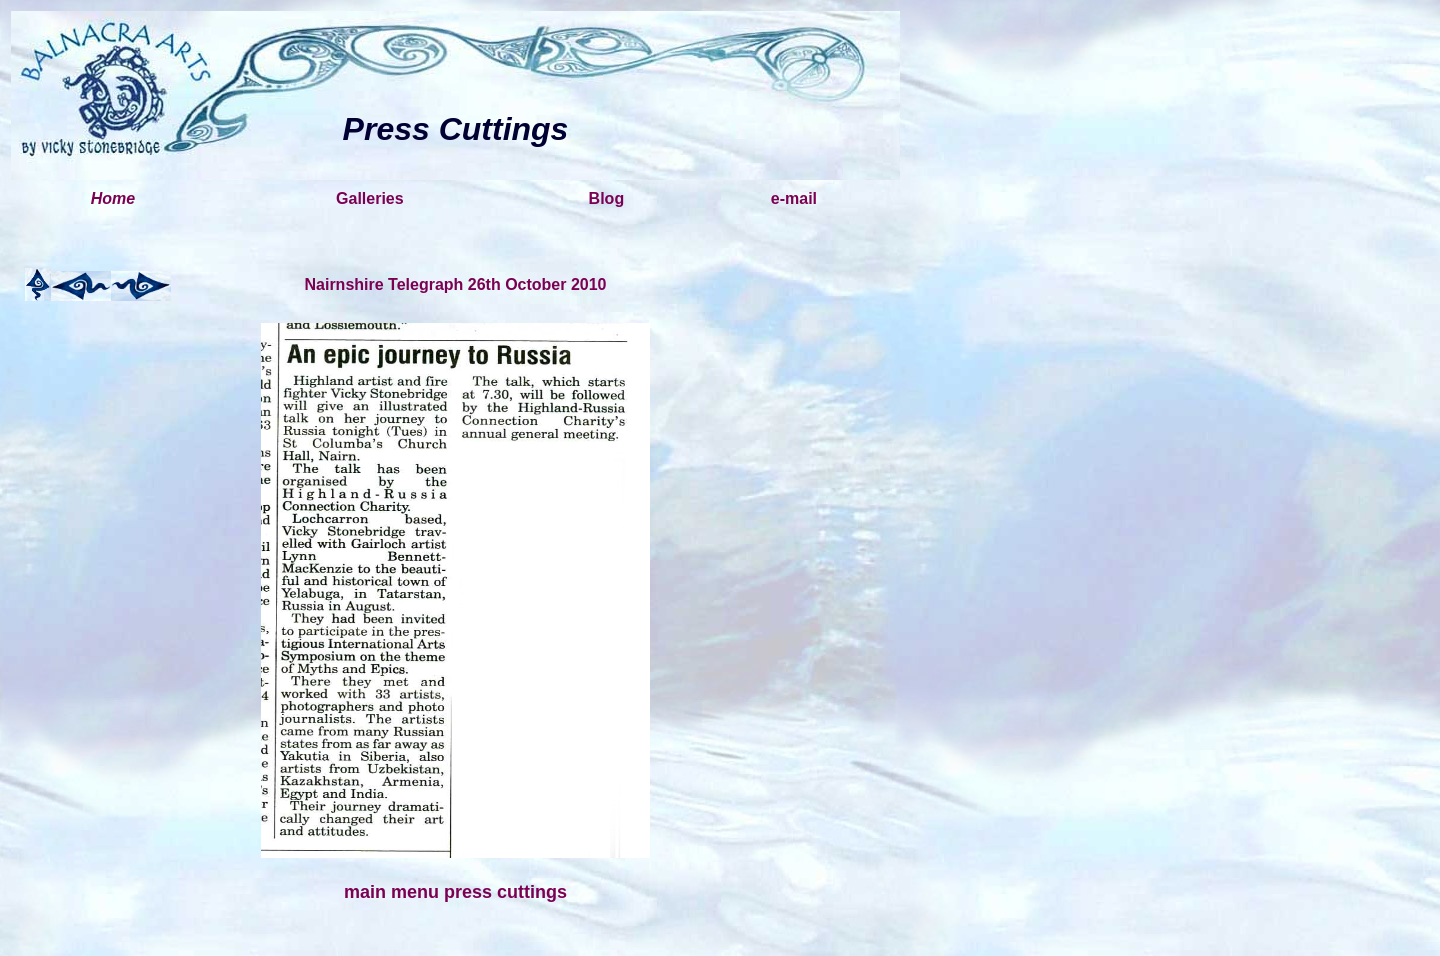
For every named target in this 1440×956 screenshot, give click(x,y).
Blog (607, 198)
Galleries (370, 198)
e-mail (794, 198)
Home (113, 198)
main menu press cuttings (455, 892)
